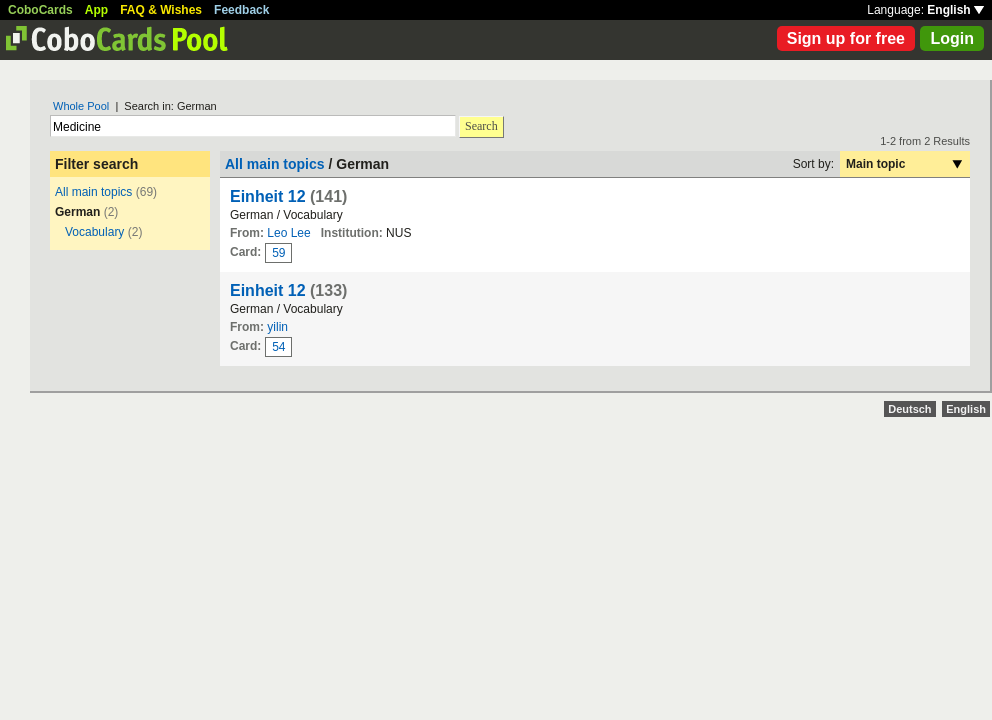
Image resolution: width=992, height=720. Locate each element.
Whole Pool (81, 106)
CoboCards (40, 10)
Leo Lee (288, 233)
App (96, 10)
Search (481, 126)
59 (278, 253)
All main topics (93, 192)
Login (952, 38)
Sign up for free (846, 38)
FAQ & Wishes (161, 10)
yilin (277, 327)
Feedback (241, 10)
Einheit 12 (268, 196)
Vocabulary (94, 232)
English (955, 10)
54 (278, 347)
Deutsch (909, 409)
